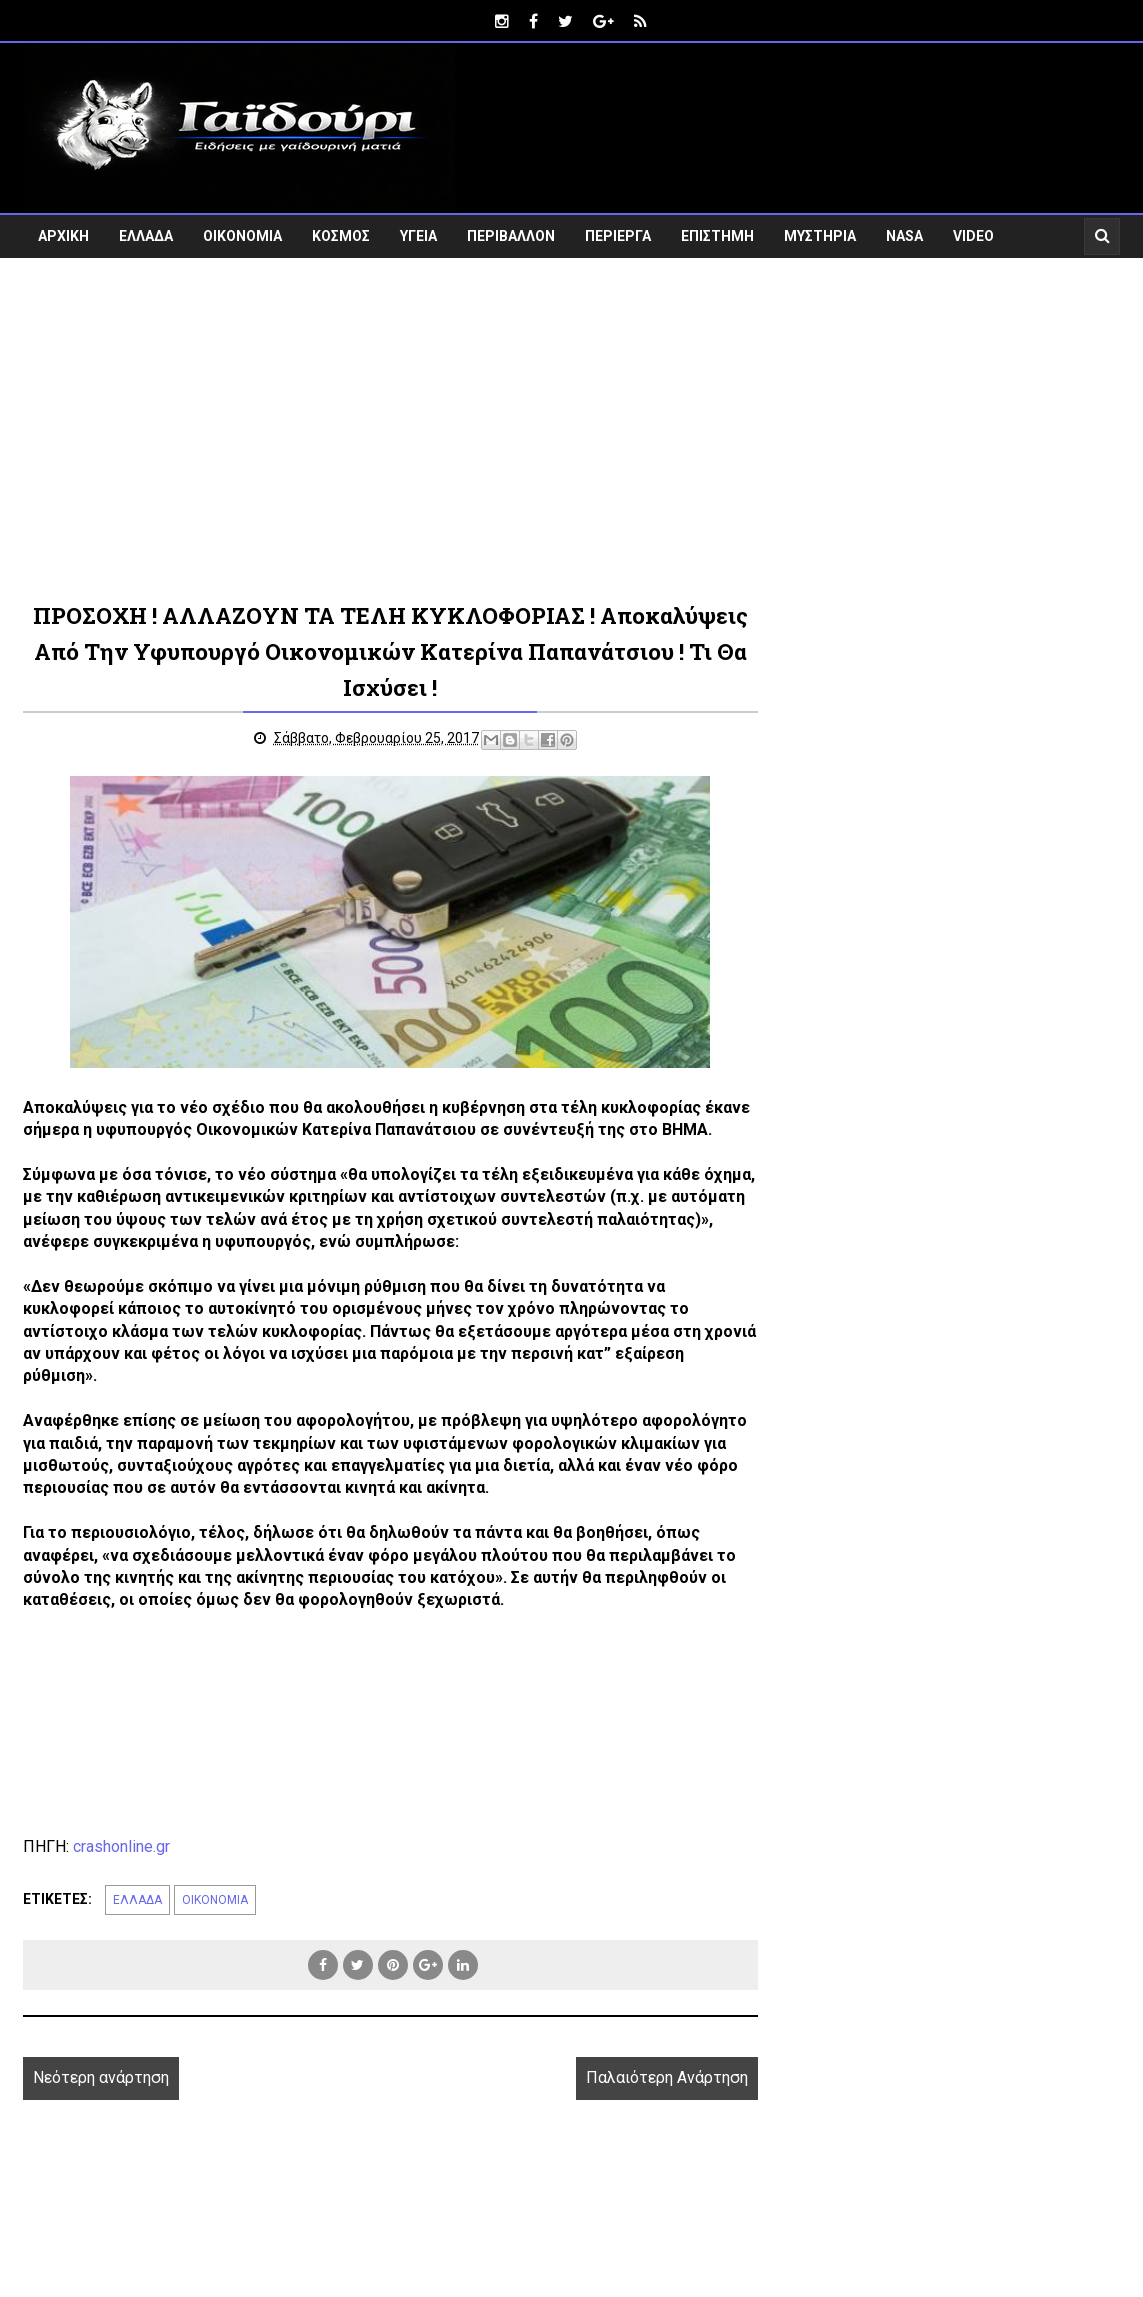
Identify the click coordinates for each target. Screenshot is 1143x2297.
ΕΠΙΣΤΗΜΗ (717, 236)
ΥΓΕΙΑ (418, 236)
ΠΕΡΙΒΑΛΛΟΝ (511, 236)
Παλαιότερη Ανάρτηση (667, 2077)
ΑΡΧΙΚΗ (63, 236)
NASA (904, 236)
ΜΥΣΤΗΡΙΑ (820, 236)
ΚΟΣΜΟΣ (341, 236)
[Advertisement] (571, 428)
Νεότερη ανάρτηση (101, 2077)
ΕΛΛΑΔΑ (146, 236)
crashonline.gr (121, 1846)
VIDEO (973, 236)
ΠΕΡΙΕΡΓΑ (618, 236)
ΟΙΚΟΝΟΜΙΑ (242, 236)
